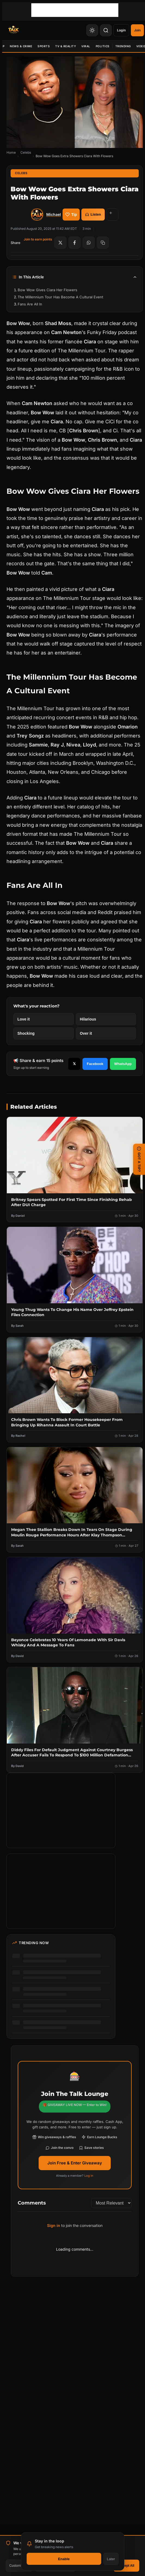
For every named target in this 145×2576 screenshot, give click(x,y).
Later (111, 2559)
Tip (71, 214)
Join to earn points (38, 239)
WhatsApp (123, 1064)
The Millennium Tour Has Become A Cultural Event (60, 297)
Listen (93, 214)
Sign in (53, 2225)
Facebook (95, 1064)
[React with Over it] (106, 1033)
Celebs (25, 152)
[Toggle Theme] (92, 30)
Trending (123, 46)
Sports (44, 46)
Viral (85, 46)
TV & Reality (65, 46)
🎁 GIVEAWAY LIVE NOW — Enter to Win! (75, 2105)
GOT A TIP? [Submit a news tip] (139, 1159)
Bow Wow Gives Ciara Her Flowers (47, 290)
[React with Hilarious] (106, 1019)
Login (121, 30)
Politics (103, 46)
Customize (19, 2566)
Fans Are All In (30, 304)
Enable (64, 2559)
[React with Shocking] (43, 1033)
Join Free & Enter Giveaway (74, 2162)
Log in (88, 2176)
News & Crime (21, 46)
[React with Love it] (43, 1019)
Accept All (126, 2566)
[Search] (106, 30)
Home (11, 152)
